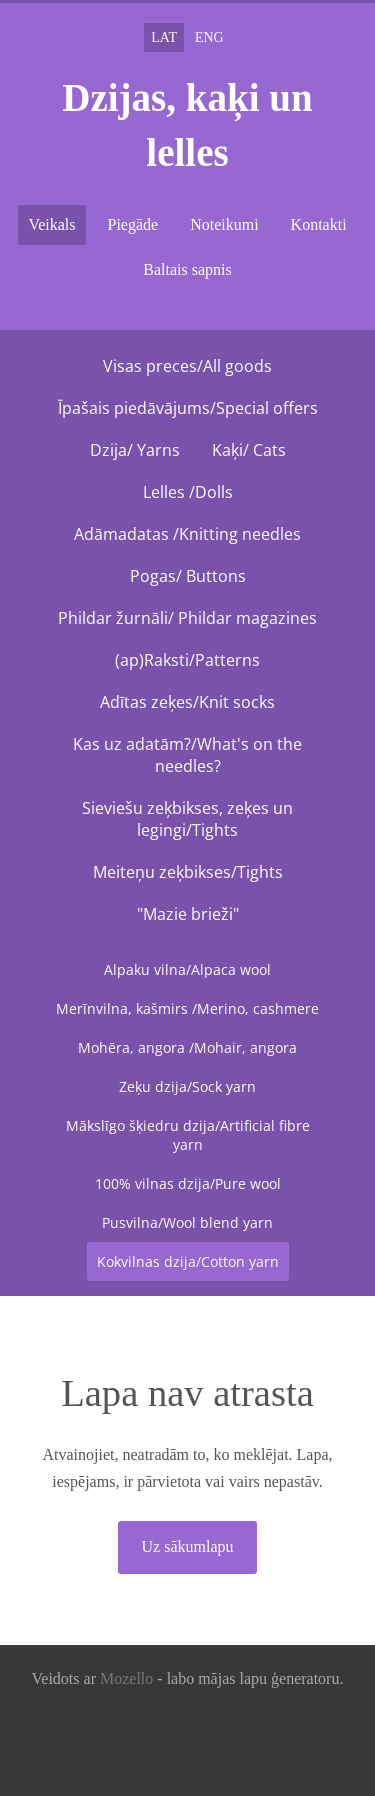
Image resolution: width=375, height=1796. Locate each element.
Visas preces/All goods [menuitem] (187, 366)
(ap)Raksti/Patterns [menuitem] (187, 660)
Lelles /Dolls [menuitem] (188, 492)
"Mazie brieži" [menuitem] (188, 914)
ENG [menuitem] (209, 37)
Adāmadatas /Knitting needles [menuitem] (187, 534)
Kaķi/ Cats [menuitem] (249, 450)
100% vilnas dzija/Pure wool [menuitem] (188, 1183)
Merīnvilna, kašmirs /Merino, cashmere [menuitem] (187, 1008)
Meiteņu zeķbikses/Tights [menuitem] (188, 872)
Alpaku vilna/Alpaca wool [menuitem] (187, 969)
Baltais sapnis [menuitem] (187, 269)
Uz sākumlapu (188, 1546)
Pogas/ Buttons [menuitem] (188, 576)
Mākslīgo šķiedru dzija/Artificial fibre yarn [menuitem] (188, 1135)
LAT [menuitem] (164, 37)
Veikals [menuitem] (51, 224)
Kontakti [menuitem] (319, 224)
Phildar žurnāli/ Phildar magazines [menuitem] (187, 618)
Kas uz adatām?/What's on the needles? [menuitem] (187, 755)
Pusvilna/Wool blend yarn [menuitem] (187, 1222)
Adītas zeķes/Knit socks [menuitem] (187, 702)
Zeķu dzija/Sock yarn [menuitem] (187, 1086)
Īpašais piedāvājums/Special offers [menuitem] (188, 408)
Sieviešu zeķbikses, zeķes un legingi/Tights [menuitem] (187, 819)
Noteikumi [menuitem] (224, 224)
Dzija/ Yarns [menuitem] (135, 450)
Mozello (126, 1678)
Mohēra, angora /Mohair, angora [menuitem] (187, 1047)
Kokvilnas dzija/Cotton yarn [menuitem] (188, 1261)
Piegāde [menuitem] (133, 224)
